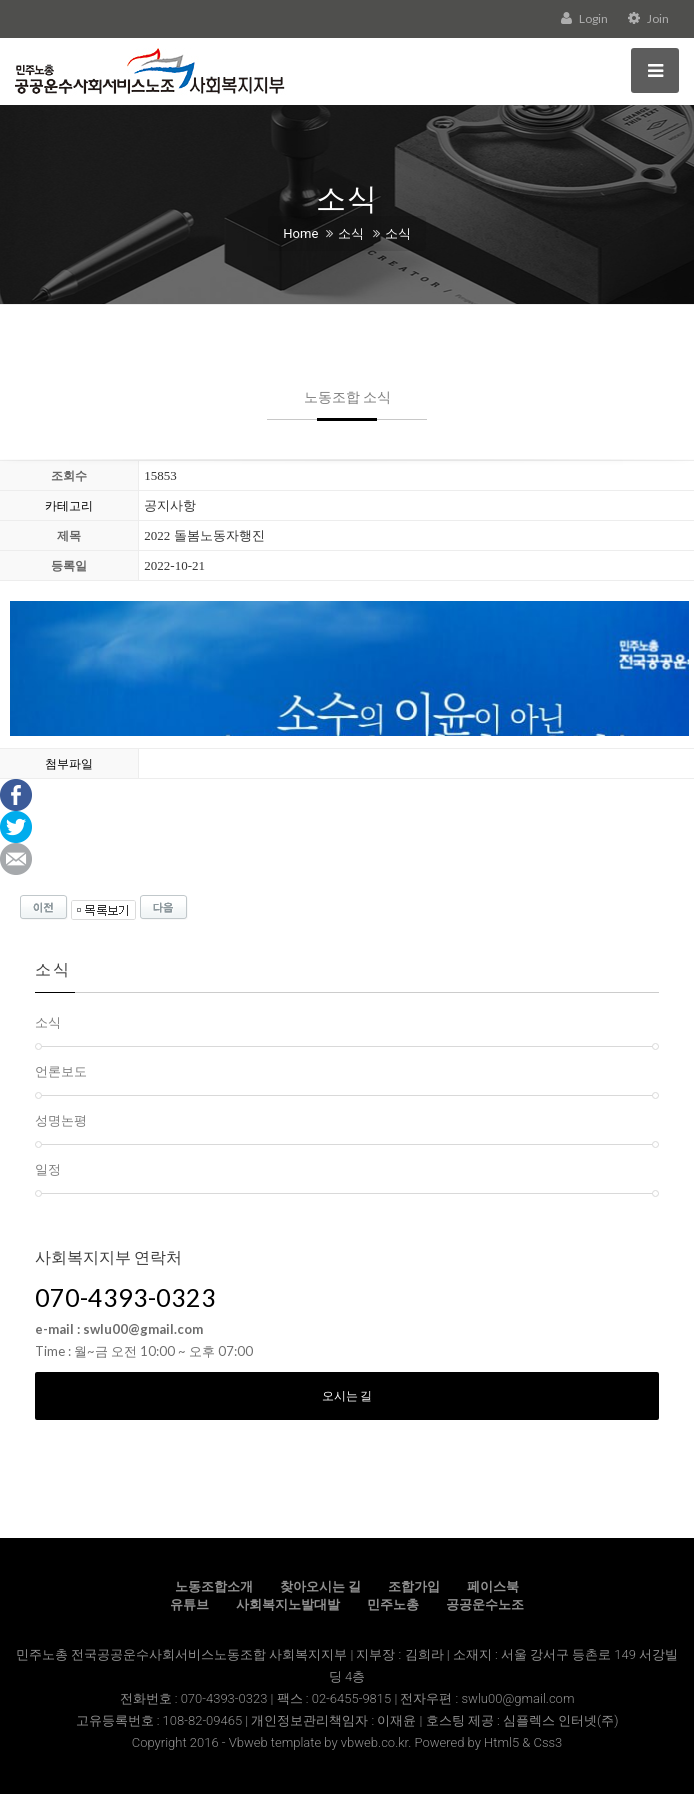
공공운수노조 (485, 1604)
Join (648, 18)
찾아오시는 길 (320, 1586)
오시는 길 (347, 1395)
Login (584, 18)
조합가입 (414, 1586)
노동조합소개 (214, 1586)
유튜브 (189, 1604)
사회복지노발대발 (288, 1604)
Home (300, 233)
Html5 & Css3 (523, 1742)
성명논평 (61, 1120)
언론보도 (61, 1071)
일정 (48, 1169)
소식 (351, 233)
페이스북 (493, 1586)
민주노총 (393, 1604)
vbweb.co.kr (374, 1742)
